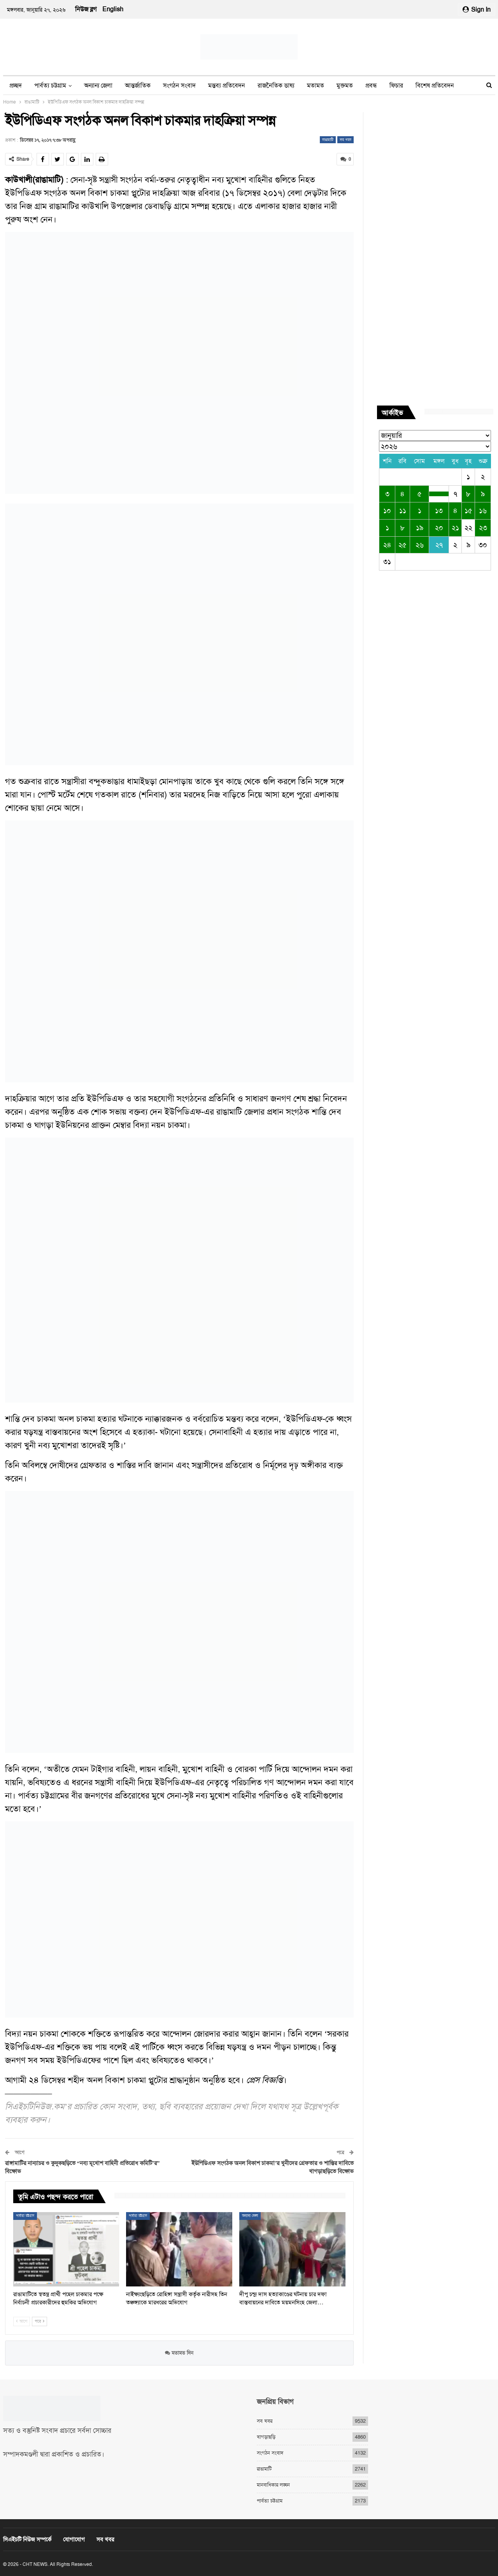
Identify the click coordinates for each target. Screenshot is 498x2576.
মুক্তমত (345, 85)
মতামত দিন (179, 2352)
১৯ (419, 527)
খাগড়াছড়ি (266, 2436)
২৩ (483, 527)
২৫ (402, 545)
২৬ (420, 545)
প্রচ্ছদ (15, 85)
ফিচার (396, 85)
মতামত (315, 85)
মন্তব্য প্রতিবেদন (226, 85)
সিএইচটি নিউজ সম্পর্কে (27, 2539)
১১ (402, 510)
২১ (455, 527)
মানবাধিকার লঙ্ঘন (273, 2484)
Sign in (477, 9)
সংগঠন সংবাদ (179, 85)
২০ (439, 527)
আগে (21, 2321)
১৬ (483, 510)
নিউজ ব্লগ (85, 9)
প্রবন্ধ (371, 85)
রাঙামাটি (327, 139)
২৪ (387, 545)
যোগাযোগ (74, 2539)
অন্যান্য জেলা (98, 85)
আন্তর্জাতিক (138, 85)
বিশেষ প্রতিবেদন (435, 85)
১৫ (468, 510)
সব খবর (345, 139)
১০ (387, 510)
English (112, 9)
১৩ (439, 510)
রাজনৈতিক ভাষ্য (276, 85)
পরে (39, 2321)
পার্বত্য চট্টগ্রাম (50, 85)
